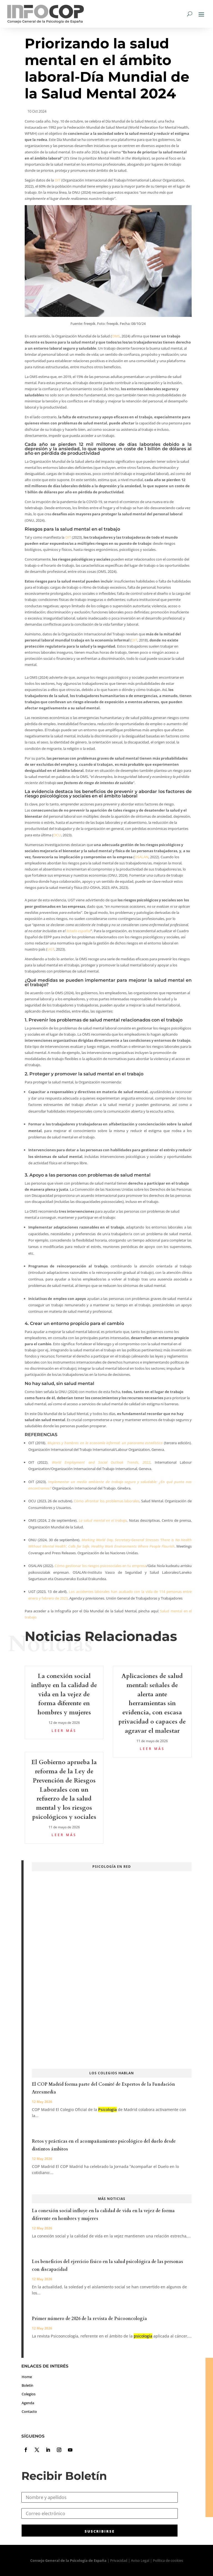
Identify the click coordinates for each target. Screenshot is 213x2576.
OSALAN (141, 856)
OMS (116, 336)
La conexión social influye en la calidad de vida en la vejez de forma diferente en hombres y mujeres (64, 1694)
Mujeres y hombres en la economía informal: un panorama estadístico (105, 1442)
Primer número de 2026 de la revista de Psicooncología (89, 2319)
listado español (78, 930)
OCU (57, 834)
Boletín (27, 2385)
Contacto (29, 2411)
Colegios (29, 2393)
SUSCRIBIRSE (100, 2531)
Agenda (28, 2402)
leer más (64, 1730)
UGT (50, 949)
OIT (57, 180)
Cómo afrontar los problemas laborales (106, 1500)
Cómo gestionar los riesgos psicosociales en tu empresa (100, 1565)
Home (27, 2376)
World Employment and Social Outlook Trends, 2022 (101, 1462)
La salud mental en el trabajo (103, 1520)
